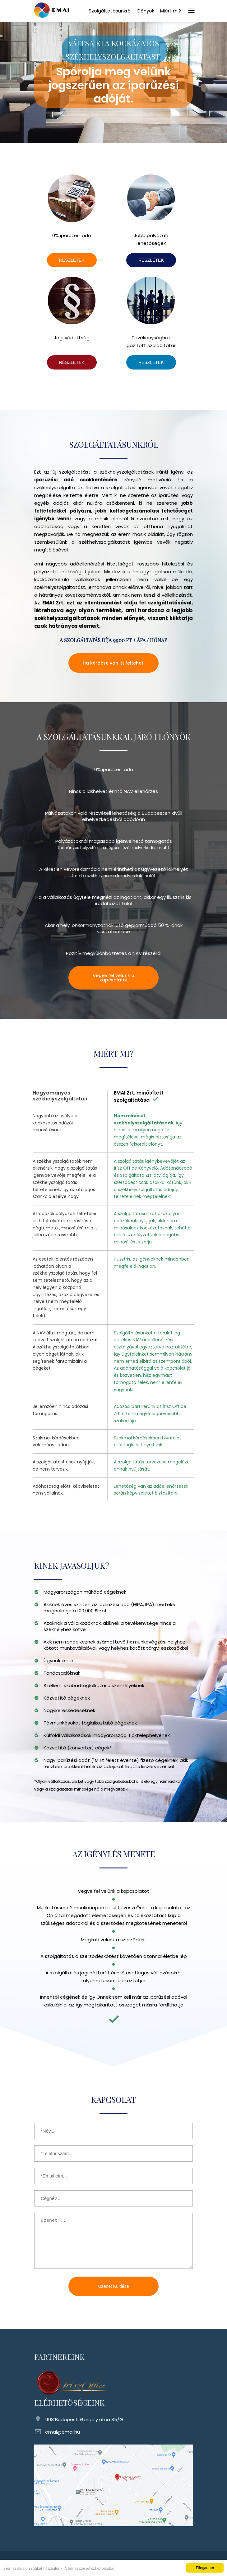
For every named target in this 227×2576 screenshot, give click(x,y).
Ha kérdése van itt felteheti (113, 663)
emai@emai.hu (62, 2432)
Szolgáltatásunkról (110, 10)
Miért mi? (170, 10)
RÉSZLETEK (72, 260)
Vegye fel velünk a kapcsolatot (113, 977)
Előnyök (145, 10)
